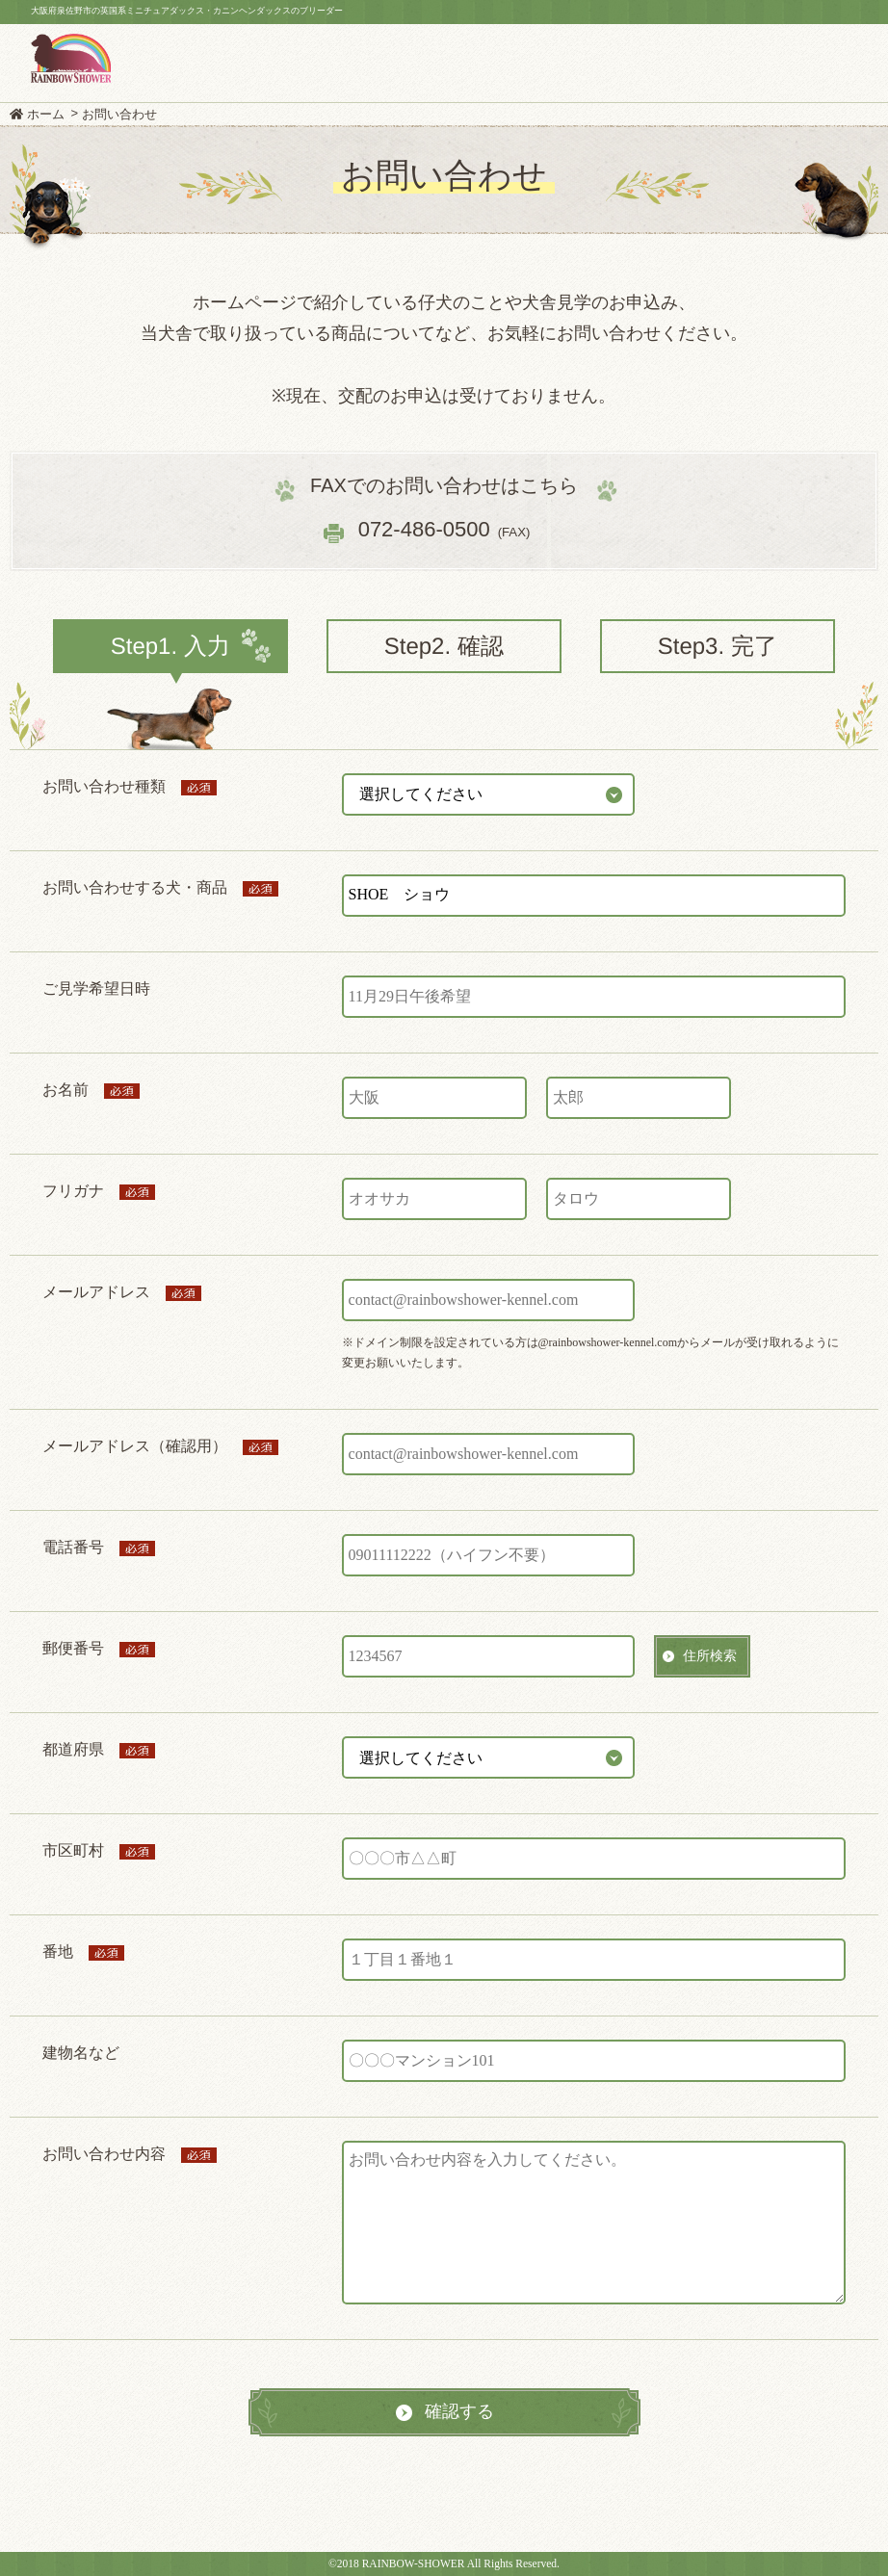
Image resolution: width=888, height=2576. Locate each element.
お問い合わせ (119, 114)
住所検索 (710, 1655)
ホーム (46, 114)
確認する (459, 2411)
